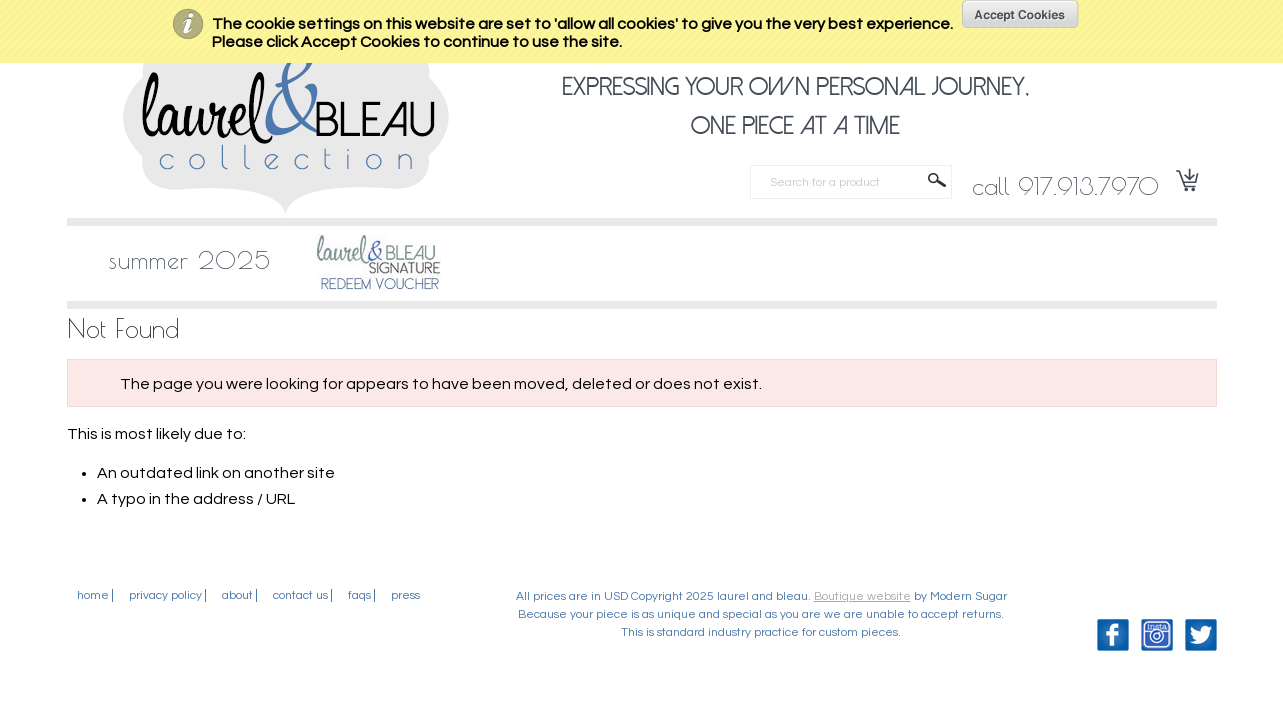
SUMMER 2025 (190, 260)
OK (1020, 14)
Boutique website (862, 596)
